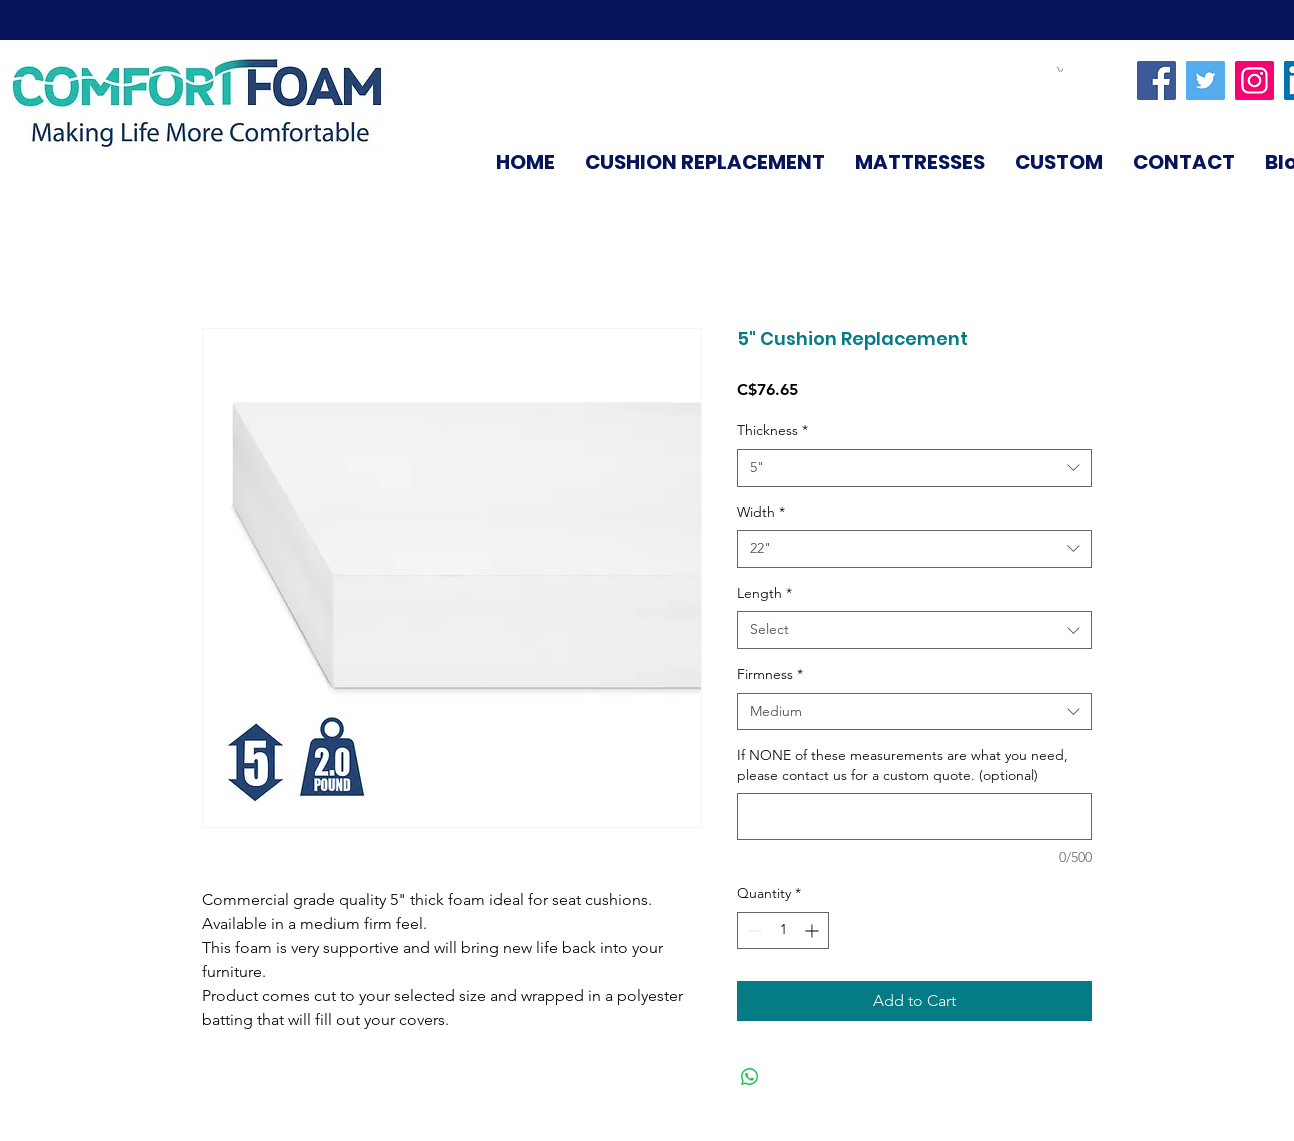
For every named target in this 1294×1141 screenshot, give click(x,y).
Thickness (772, 430)
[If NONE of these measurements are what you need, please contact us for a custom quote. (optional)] (914, 816)
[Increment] (813, 930)
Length (764, 593)
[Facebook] (1156, 80)
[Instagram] (1254, 80)
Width (761, 512)
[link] (1060, 69)
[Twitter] (1205, 80)
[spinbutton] (783, 930)
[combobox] (914, 468)
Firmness (770, 674)
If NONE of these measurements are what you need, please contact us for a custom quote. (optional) (902, 765)
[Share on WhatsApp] (750, 1077)
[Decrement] (752, 930)
